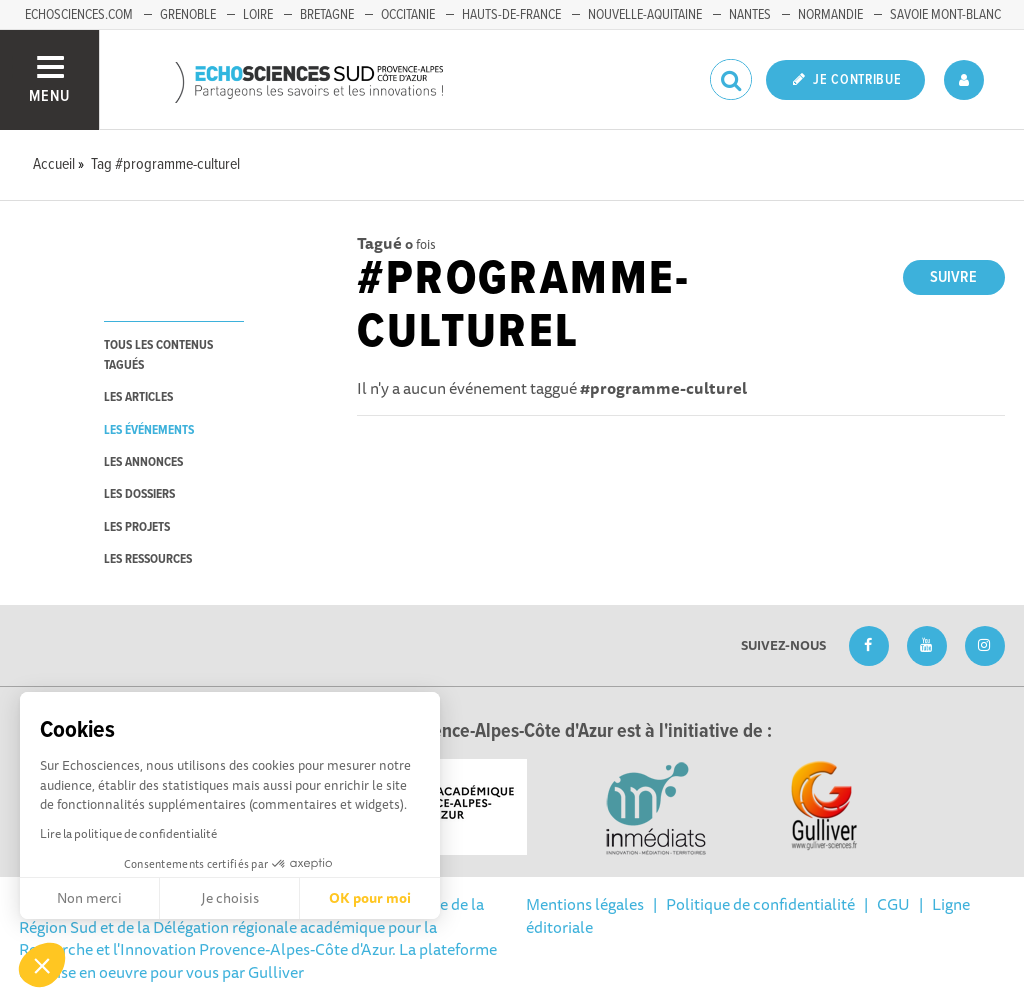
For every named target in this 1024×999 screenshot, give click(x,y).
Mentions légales (585, 904)
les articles (138, 397)
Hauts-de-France (511, 15)
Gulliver (276, 972)
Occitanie (408, 15)
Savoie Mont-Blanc (945, 15)
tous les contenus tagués (158, 355)
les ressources (148, 559)
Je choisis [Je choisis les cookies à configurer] (230, 898)
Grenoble (188, 15)
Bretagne (327, 15)
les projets (137, 527)
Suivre (953, 277)
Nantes (750, 15)
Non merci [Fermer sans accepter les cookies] (89, 898)
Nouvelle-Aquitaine (645, 15)
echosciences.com (79, 15)
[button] (42, 965)
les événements (149, 430)
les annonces (143, 462)
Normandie (830, 15)
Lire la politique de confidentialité (128, 833)
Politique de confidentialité (760, 904)
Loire (258, 15)
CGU (893, 904)
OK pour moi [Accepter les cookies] (370, 898)
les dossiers (139, 494)
